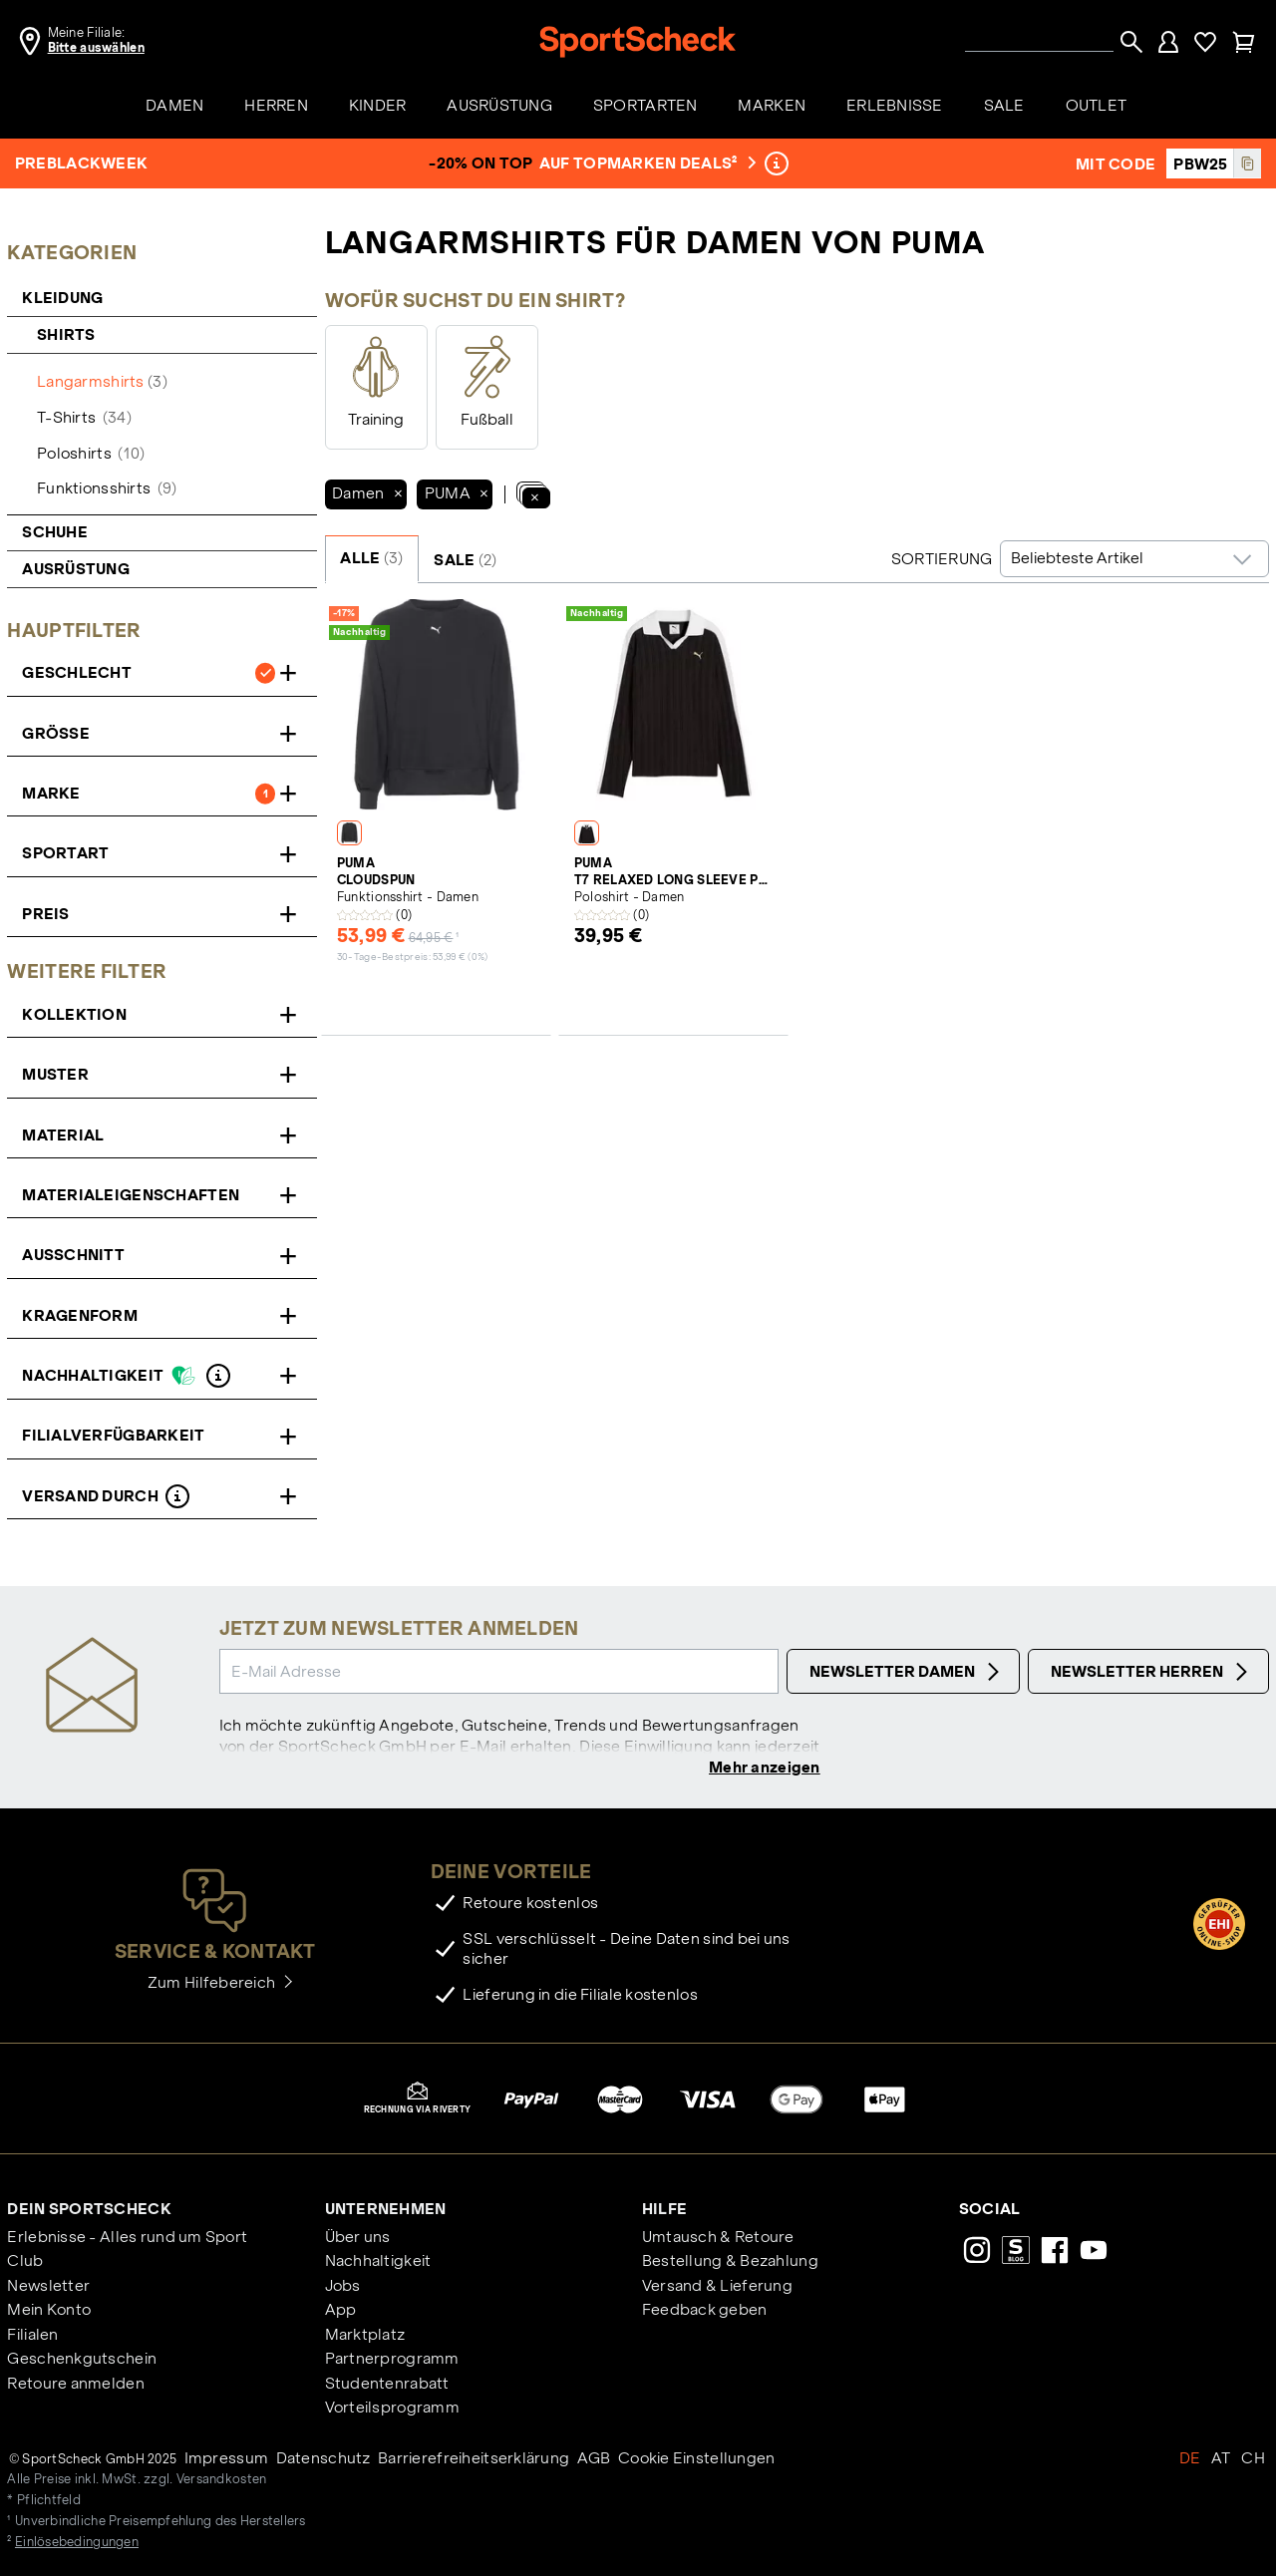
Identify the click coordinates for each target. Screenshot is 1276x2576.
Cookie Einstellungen (697, 2459)
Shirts (68, 334)
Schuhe (55, 531)
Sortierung (942, 558)
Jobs (343, 2287)
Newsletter (48, 2287)
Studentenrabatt (387, 2385)
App (341, 2312)
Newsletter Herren (1152, 1672)
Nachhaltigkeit (378, 2263)
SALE (465, 559)
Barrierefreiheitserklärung (473, 2459)
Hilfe (664, 2210)
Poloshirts (91, 453)
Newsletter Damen (907, 1672)
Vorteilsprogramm (392, 2409)
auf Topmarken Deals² (645, 163)
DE (1190, 2459)
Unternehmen (386, 2210)
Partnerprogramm (392, 2361)
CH (1253, 2459)
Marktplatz (365, 2336)
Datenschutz (323, 2459)
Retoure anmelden (75, 2385)
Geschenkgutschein (82, 2361)
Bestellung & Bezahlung (730, 2263)
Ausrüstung (76, 568)
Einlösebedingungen (77, 2544)
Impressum (226, 2459)
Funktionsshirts (107, 488)
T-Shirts (84, 417)
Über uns (358, 2238)
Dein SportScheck (88, 2210)
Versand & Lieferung (717, 2287)
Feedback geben (705, 2312)
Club (25, 2263)
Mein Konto (49, 2312)
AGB (594, 2459)
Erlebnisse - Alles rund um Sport (127, 2238)
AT (1221, 2459)
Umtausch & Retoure (718, 2238)
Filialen (32, 2336)
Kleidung (64, 297)
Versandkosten (221, 2482)
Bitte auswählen (96, 48)
